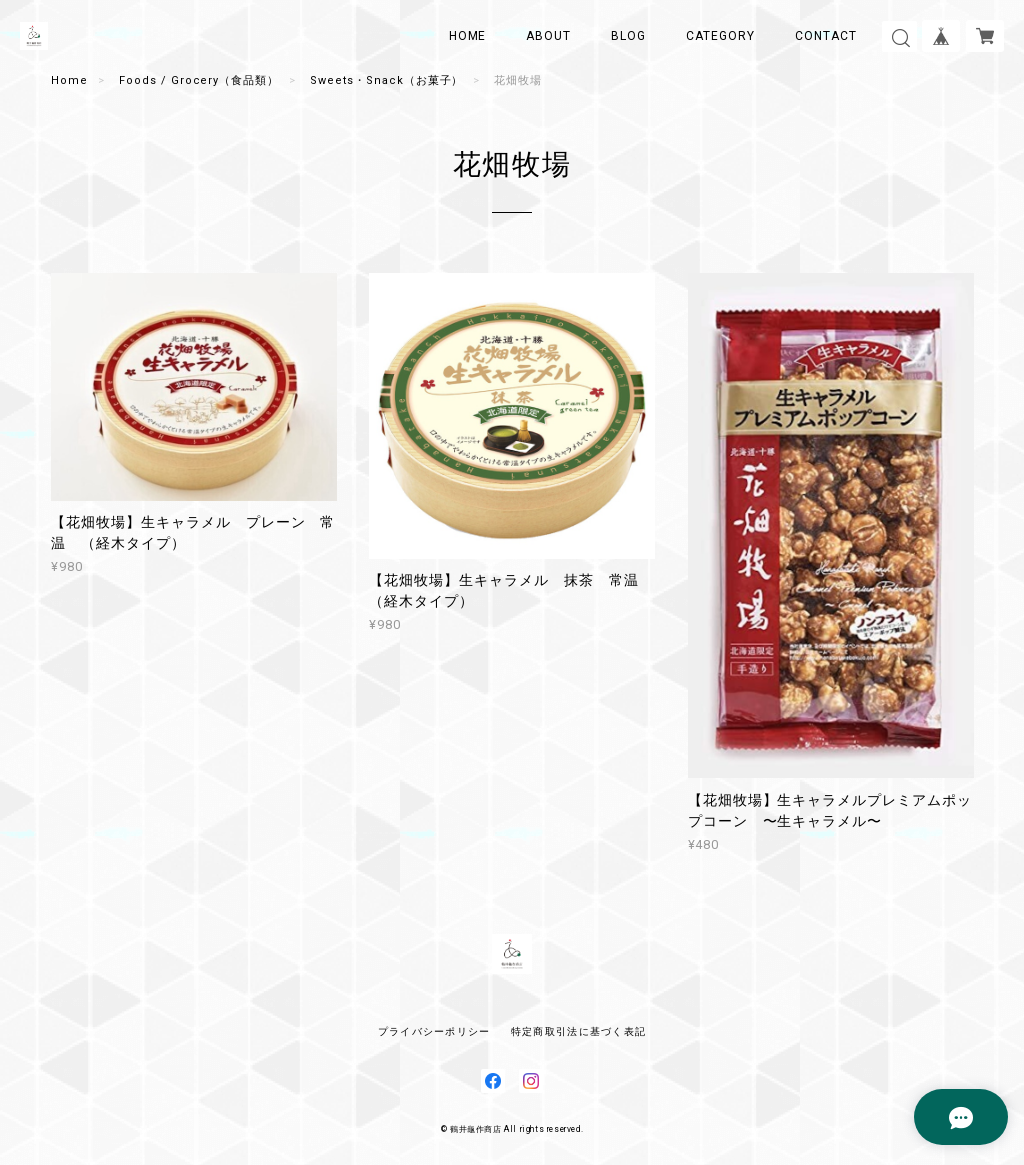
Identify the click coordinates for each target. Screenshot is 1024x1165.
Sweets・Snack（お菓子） (386, 80)
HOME (468, 36)
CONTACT (826, 36)
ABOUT (548, 36)
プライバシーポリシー (434, 1031)
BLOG (628, 36)
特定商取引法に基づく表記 (578, 1031)
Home (69, 80)
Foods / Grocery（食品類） (199, 80)
